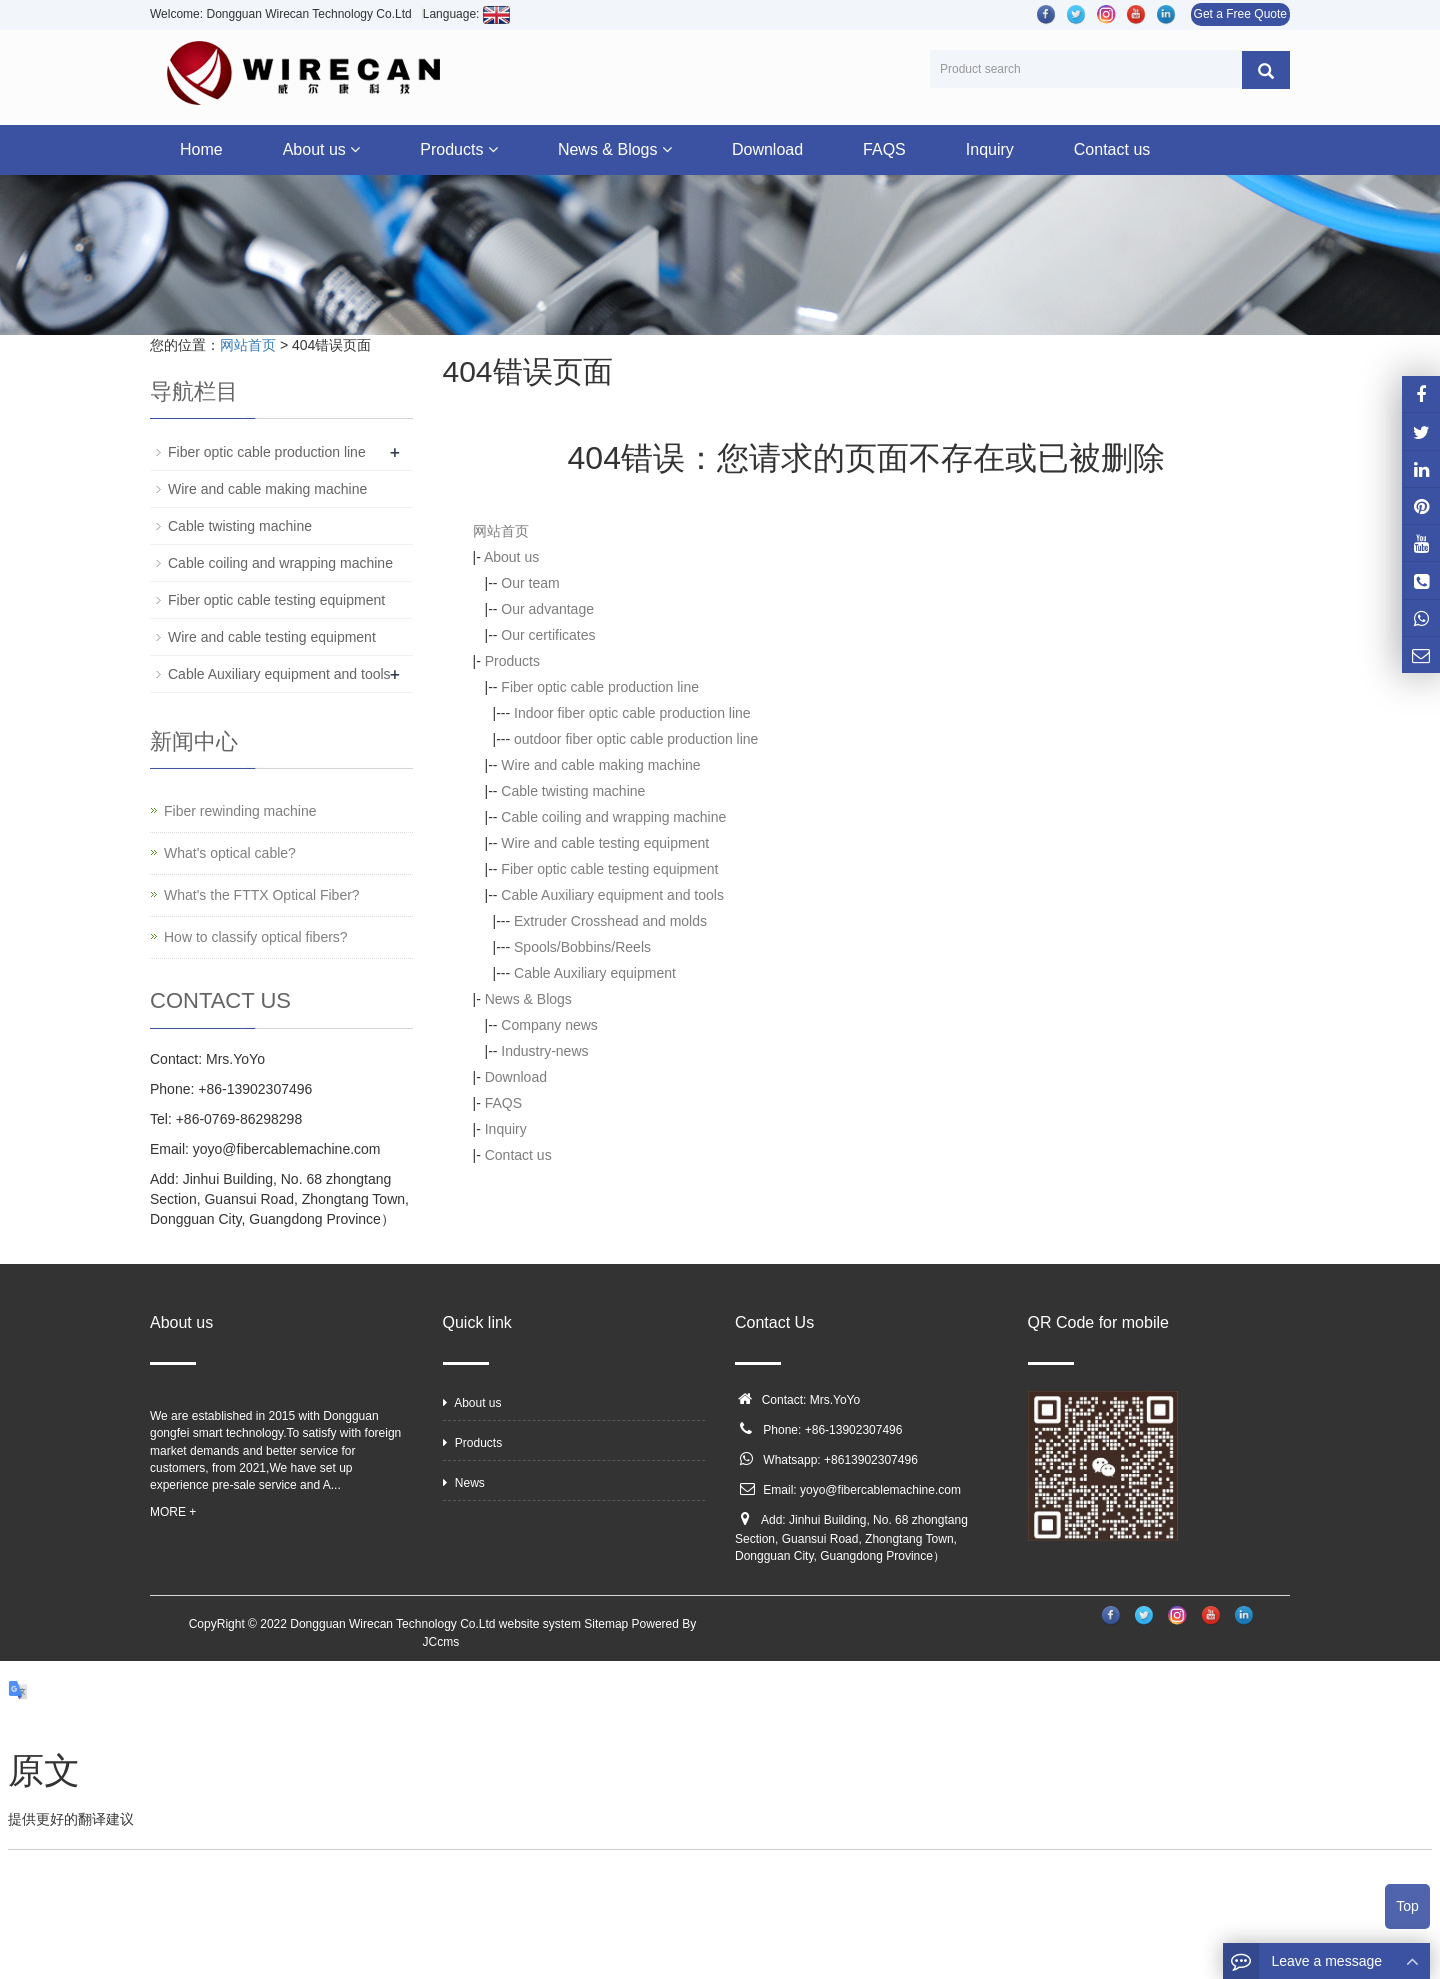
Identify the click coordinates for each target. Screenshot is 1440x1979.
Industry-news (544, 1051)
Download (767, 149)
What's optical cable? (230, 853)
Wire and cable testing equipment (605, 843)
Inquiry (990, 149)
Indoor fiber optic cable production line (632, 713)
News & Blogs (615, 149)
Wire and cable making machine (600, 765)
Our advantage (547, 609)
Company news (549, 1025)
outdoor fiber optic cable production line (636, 739)
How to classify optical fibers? (256, 937)
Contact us (1112, 149)
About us (322, 149)
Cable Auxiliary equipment (595, 973)
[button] (355, 149)
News (464, 1483)
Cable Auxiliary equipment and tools (612, 895)
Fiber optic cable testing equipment (609, 869)
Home (201, 149)
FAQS (884, 149)
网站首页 (248, 345)
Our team (530, 583)
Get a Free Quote (1240, 14)
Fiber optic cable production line (600, 687)
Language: (466, 14)
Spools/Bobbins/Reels (582, 947)
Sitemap (606, 1624)
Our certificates (548, 635)
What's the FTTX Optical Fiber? (262, 895)
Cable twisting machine (573, 791)
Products (459, 149)
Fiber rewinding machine (240, 811)
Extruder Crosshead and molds (610, 921)
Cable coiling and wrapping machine (613, 817)
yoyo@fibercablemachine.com (880, 1490)
